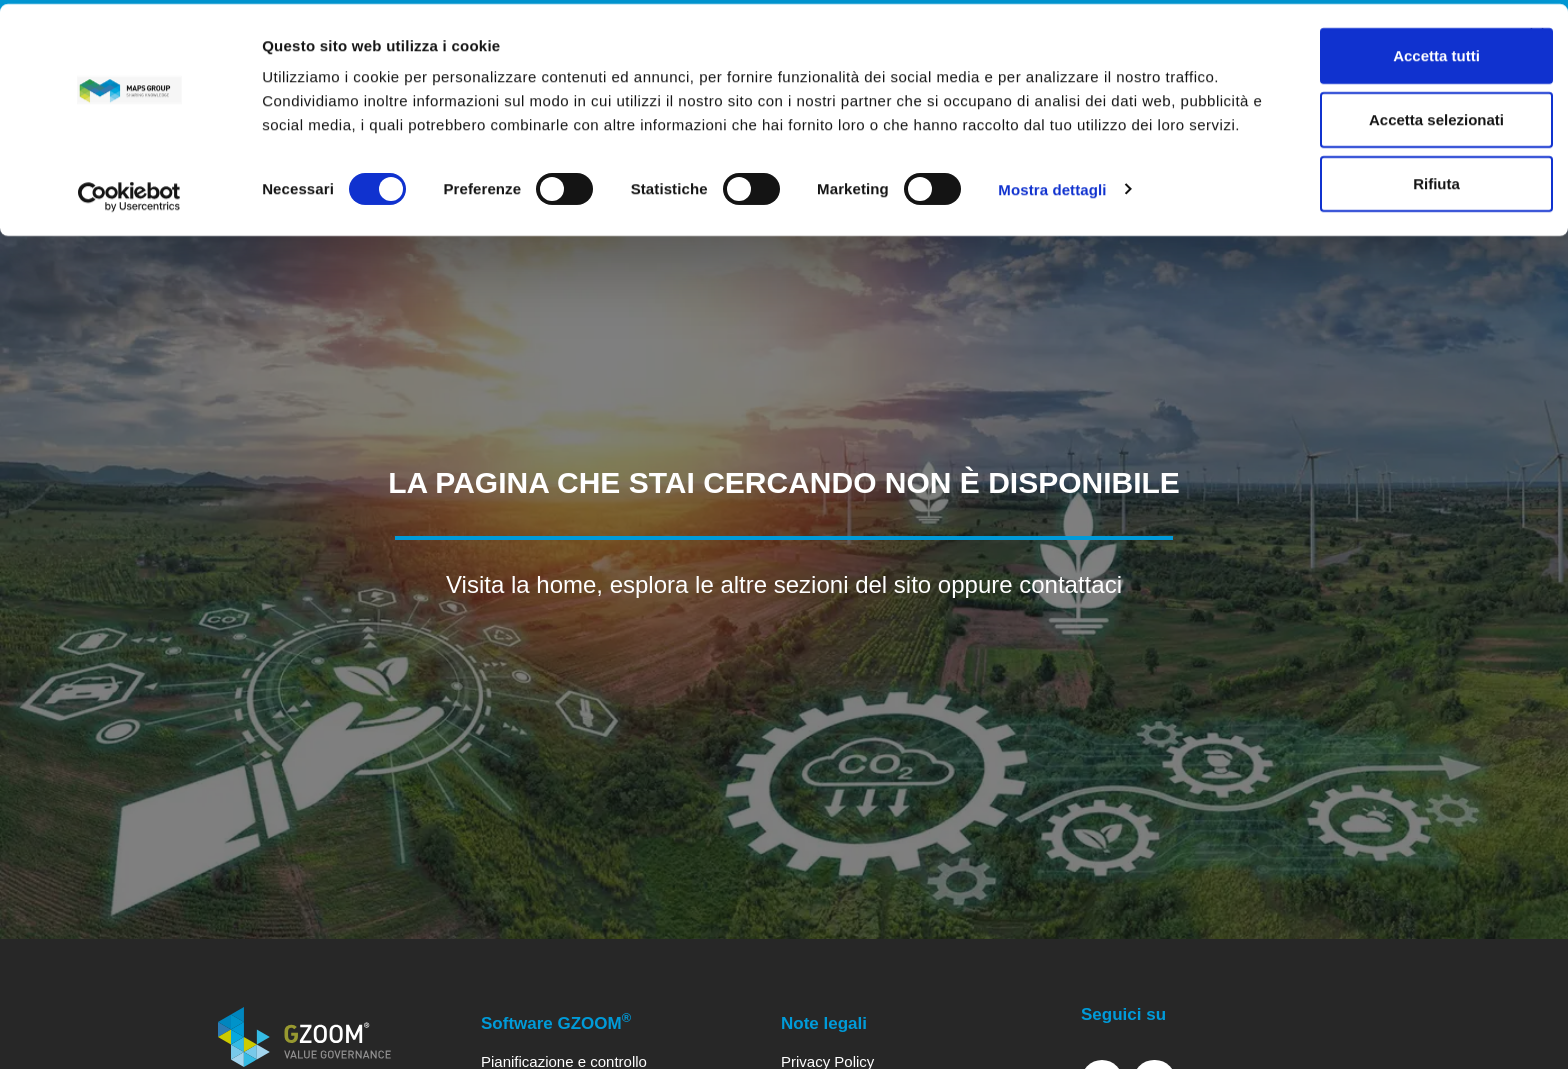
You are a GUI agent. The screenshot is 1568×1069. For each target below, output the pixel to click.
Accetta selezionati (1349, 115)
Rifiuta (1350, 179)
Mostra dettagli (1052, 209)
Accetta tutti (1350, 51)
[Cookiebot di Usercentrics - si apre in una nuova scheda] (129, 210)
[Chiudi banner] (1537, 31)
